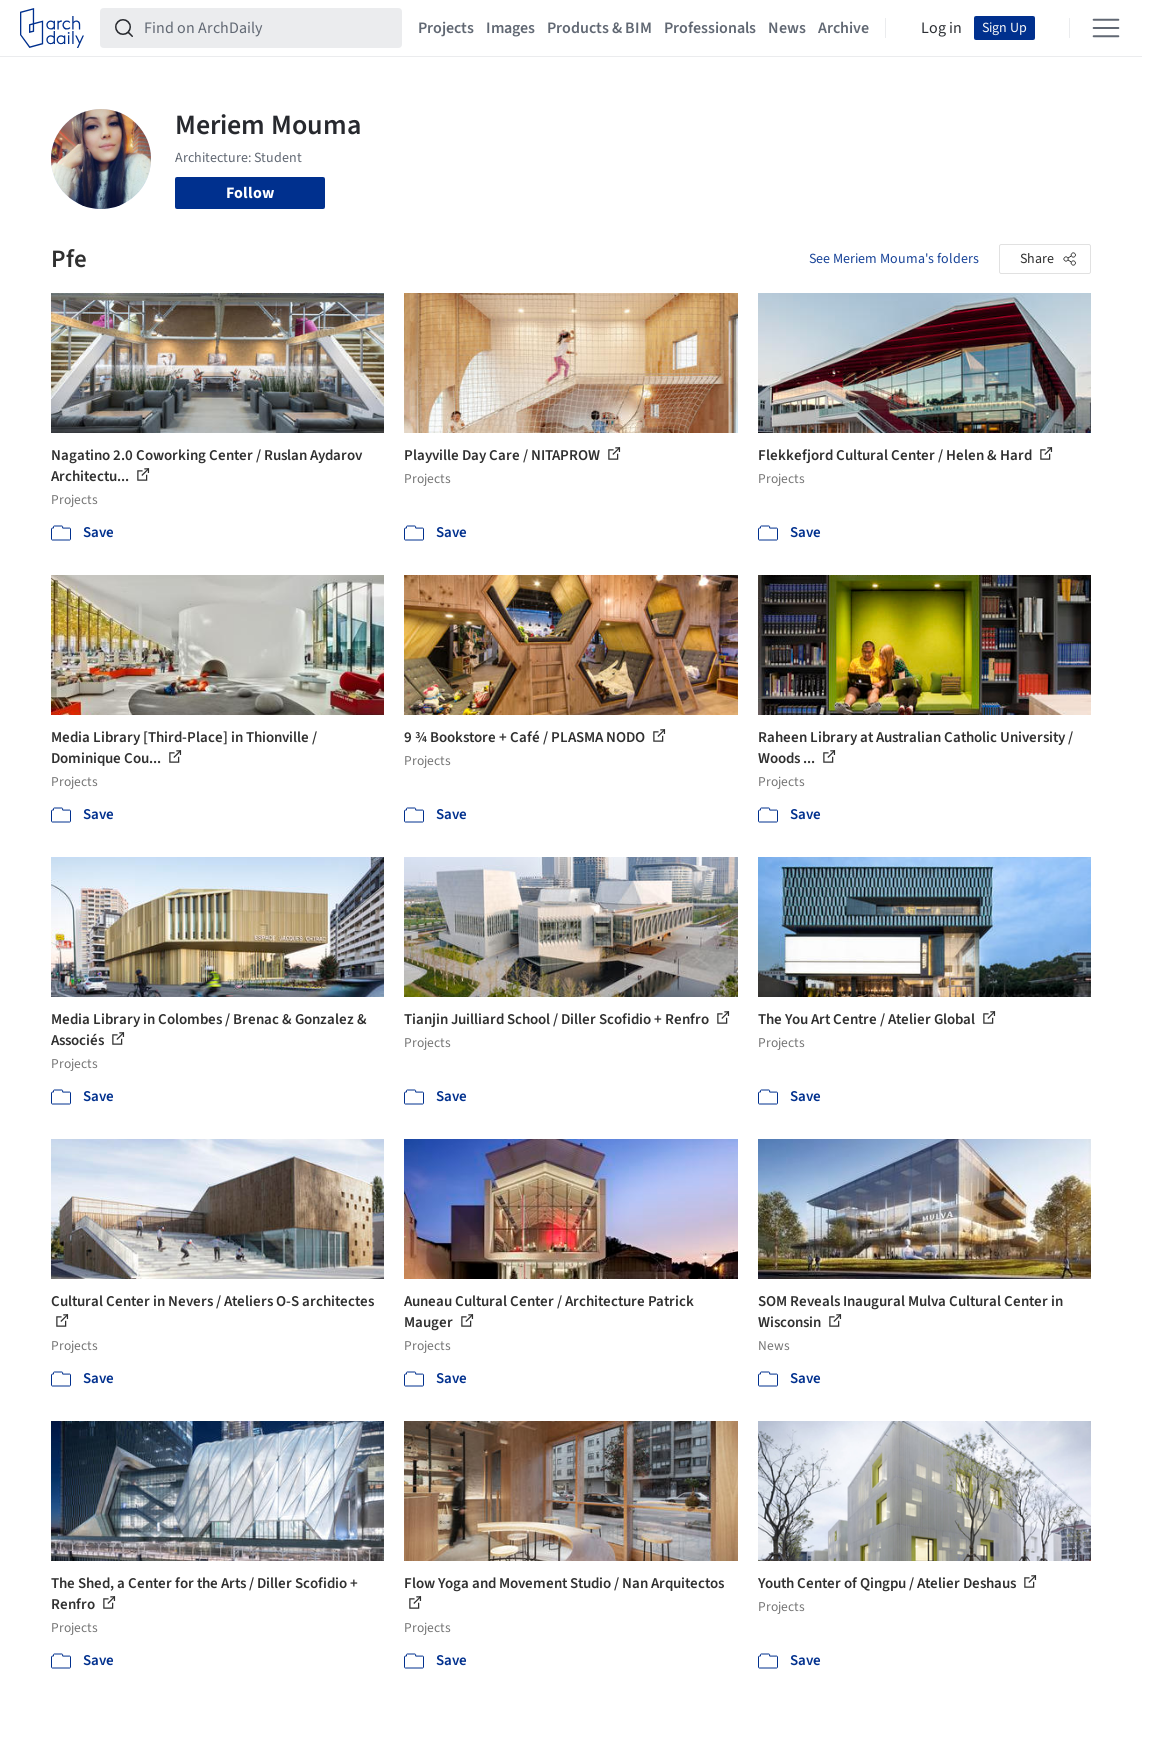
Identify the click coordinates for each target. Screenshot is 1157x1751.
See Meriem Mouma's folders (894, 259)
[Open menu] (1106, 28)
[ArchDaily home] (52, 28)
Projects (446, 28)
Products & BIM (599, 28)
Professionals (710, 28)
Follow (250, 193)
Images (510, 28)
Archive (843, 28)
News (787, 28)
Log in (941, 28)
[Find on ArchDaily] (267, 28)
